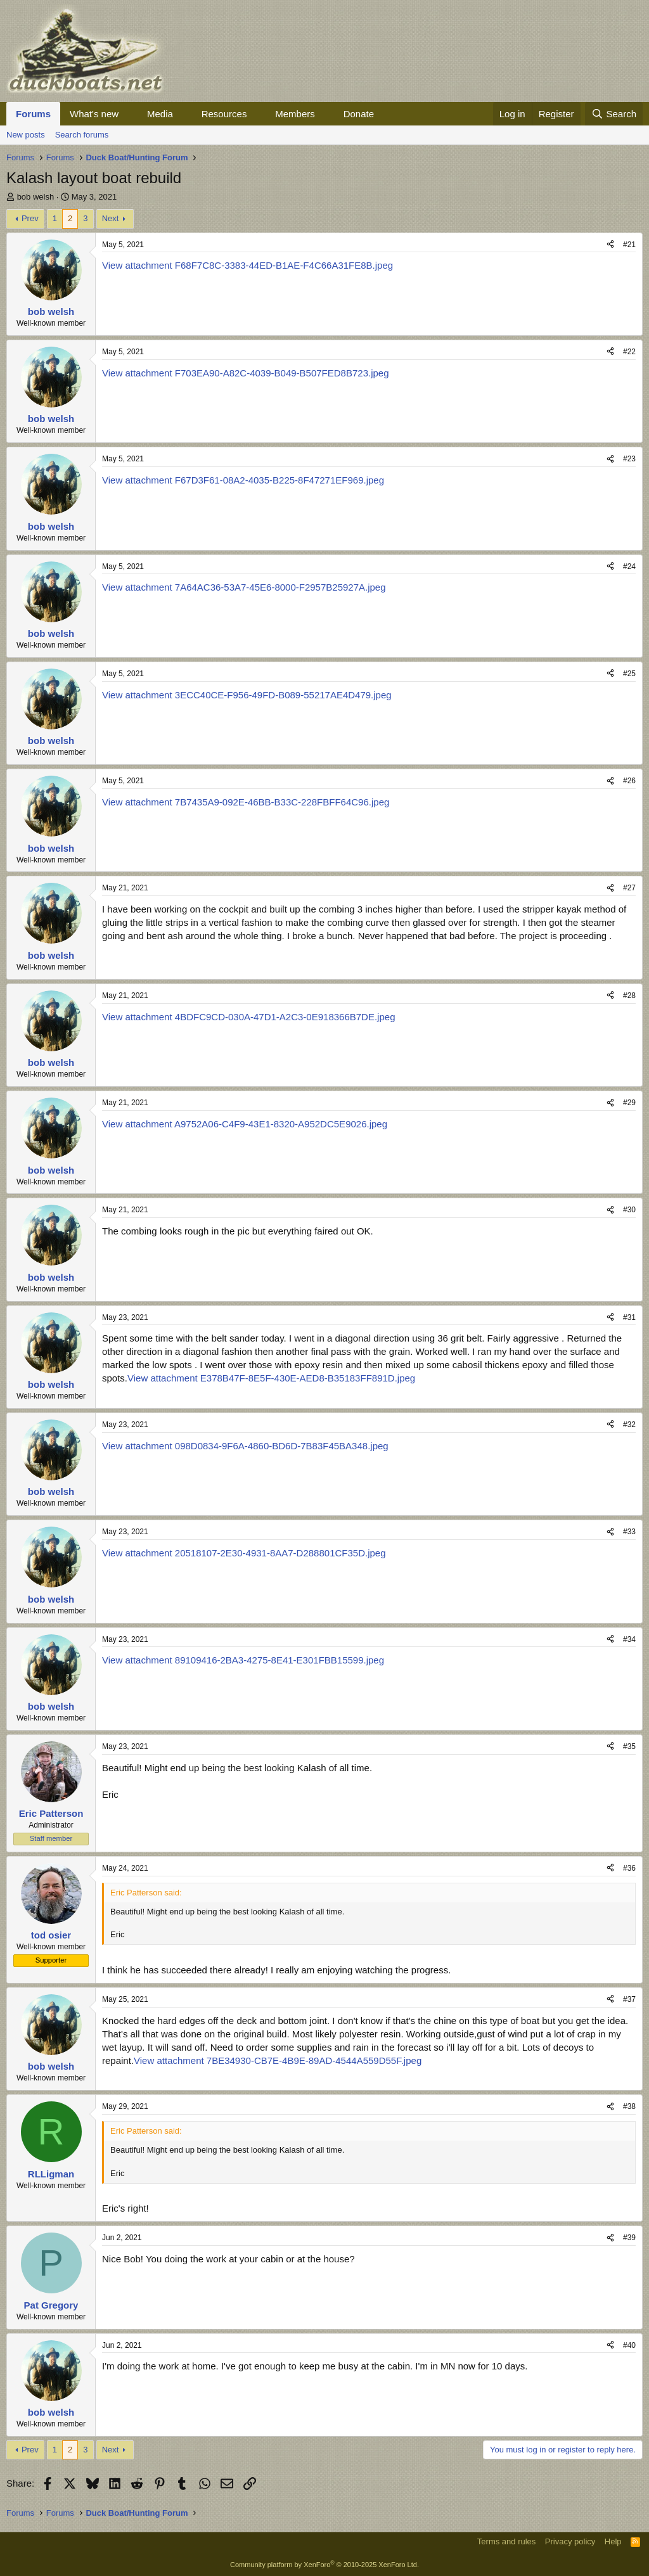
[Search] (614, 113)
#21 (629, 244)
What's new (94, 113)
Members (295, 113)
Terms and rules (506, 2541)
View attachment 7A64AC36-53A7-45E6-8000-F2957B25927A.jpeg (244, 587)
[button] (129, 113)
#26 (629, 780)
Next (110, 218)
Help (613, 2541)
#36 (629, 1868)
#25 (629, 673)
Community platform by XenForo (324, 2564)
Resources (224, 113)
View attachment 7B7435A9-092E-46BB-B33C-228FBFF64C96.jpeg (245, 802)
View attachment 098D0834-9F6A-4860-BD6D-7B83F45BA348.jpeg (245, 1445)
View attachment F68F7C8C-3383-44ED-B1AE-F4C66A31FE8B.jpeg (247, 265)
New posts (25, 134)
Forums (33, 113)
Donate (359, 113)
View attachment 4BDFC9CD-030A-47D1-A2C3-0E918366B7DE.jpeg (248, 1016)
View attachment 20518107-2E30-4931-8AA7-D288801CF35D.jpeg (244, 1553)
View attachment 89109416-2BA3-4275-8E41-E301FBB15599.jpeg (243, 1660)
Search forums (82, 134)
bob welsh (36, 197)
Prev (30, 218)
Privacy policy (570, 2541)
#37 (629, 1999)
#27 (629, 887)
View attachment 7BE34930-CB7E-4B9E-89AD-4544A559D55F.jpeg (277, 2060)
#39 (629, 2237)
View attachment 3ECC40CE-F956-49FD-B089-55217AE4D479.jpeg (247, 694)
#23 (629, 458)
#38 (629, 2106)
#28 (629, 995)
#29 (629, 1102)
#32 (629, 1424)
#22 (629, 351)
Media (160, 113)
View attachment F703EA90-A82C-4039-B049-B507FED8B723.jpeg (245, 373)
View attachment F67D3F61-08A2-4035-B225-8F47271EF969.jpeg (243, 480)
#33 (629, 1531)
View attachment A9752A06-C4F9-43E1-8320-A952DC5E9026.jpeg (244, 1123)
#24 (629, 566)
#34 (629, 1639)
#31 (629, 1317)
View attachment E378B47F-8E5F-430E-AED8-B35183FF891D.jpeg (271, 1378)
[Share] (610, 245)
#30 (629, 1209)
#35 (629, 1746)
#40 (629, 2345)
